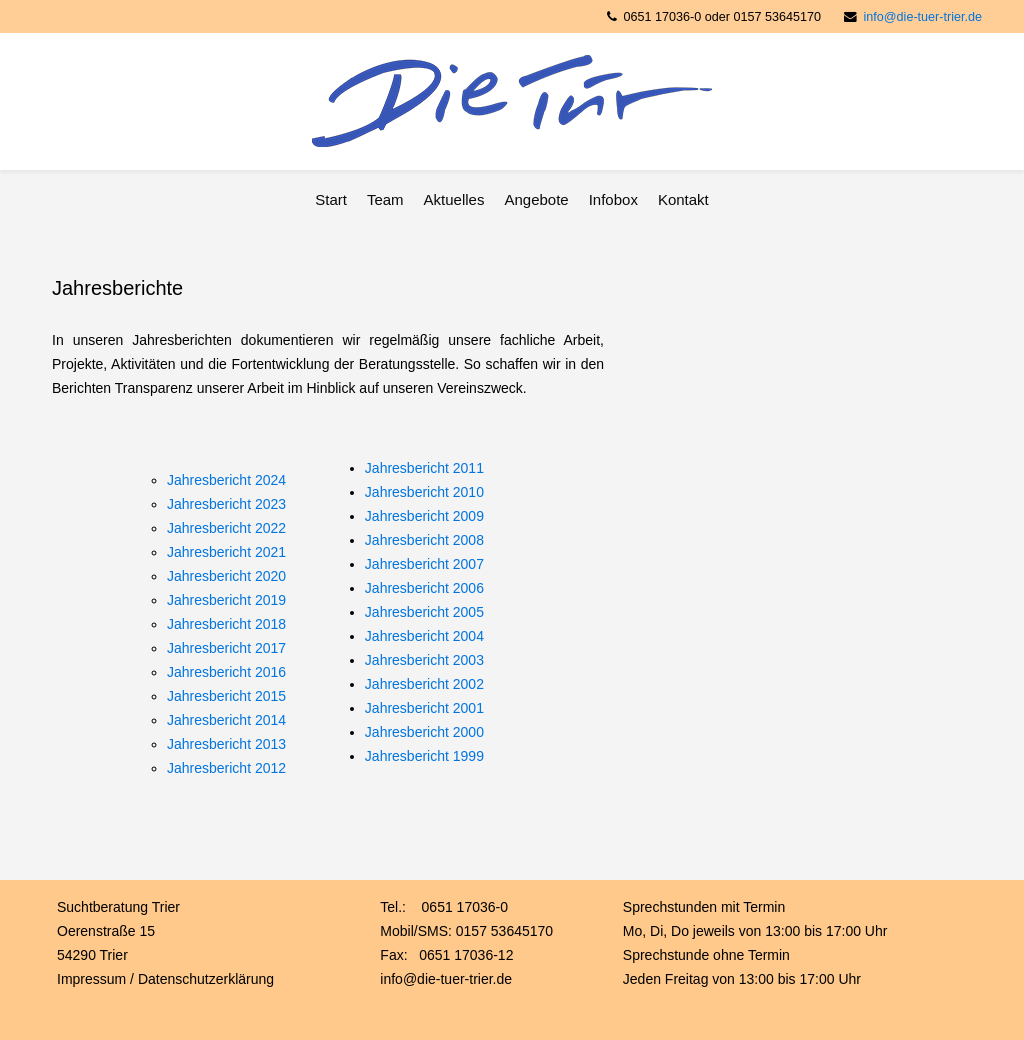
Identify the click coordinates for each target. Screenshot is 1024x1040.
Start (331, 199)
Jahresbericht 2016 (226, 672)
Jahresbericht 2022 (226, 528)
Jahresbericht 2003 (424, 660)
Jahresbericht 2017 (226, 648)
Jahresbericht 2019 (226, 600)
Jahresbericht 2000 (424, 732)
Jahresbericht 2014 (226, 720)
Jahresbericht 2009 (424, 516)
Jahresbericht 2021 (226, 552)
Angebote (536, 199)
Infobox (613, 199)
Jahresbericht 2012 (226, 768)
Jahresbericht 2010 (424, 492)
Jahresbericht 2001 (424, 708)
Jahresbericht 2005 (424, 612)
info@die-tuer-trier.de (923, 17)
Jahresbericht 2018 (226, 624)
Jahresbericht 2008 (424, 540)
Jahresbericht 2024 (226, 480)
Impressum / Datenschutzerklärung (165, 979)
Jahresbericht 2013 (226, 744)
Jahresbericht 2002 (424, 684)
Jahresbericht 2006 (424, 588)
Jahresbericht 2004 (424, 636)
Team (385, 199)
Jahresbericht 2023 (226, 504)
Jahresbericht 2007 (424, 564)
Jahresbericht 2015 (226, 696)
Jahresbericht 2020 (226, 576)
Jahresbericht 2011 (424, 468)
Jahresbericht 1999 (424, 756)
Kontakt (683, 199)
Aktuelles (454, 199)
